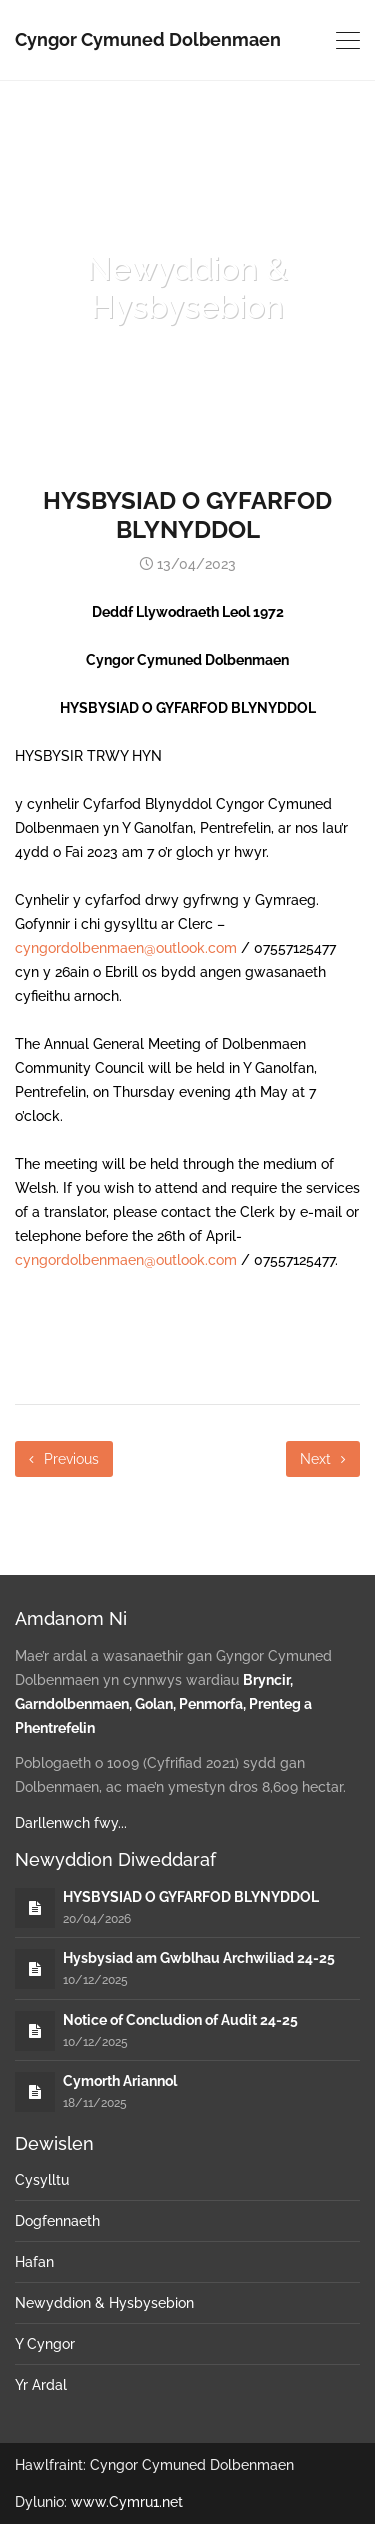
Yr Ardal (41, 2385)
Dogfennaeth (57, 2221)
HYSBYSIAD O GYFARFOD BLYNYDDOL (191, 1897)
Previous (64, 1459)
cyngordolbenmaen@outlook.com (126, 948)
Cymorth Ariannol (120, 2081)
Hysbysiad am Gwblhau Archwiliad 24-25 (199, 1958)
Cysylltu (42, 2180)
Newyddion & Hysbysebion (104, 2303)
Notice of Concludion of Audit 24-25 (180, 2020)
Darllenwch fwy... (71, 1823)
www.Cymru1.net (127, 2502)
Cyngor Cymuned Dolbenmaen (148, 39)
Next (323, 1459)
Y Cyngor (45, 2344)
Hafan (34, 2262)
